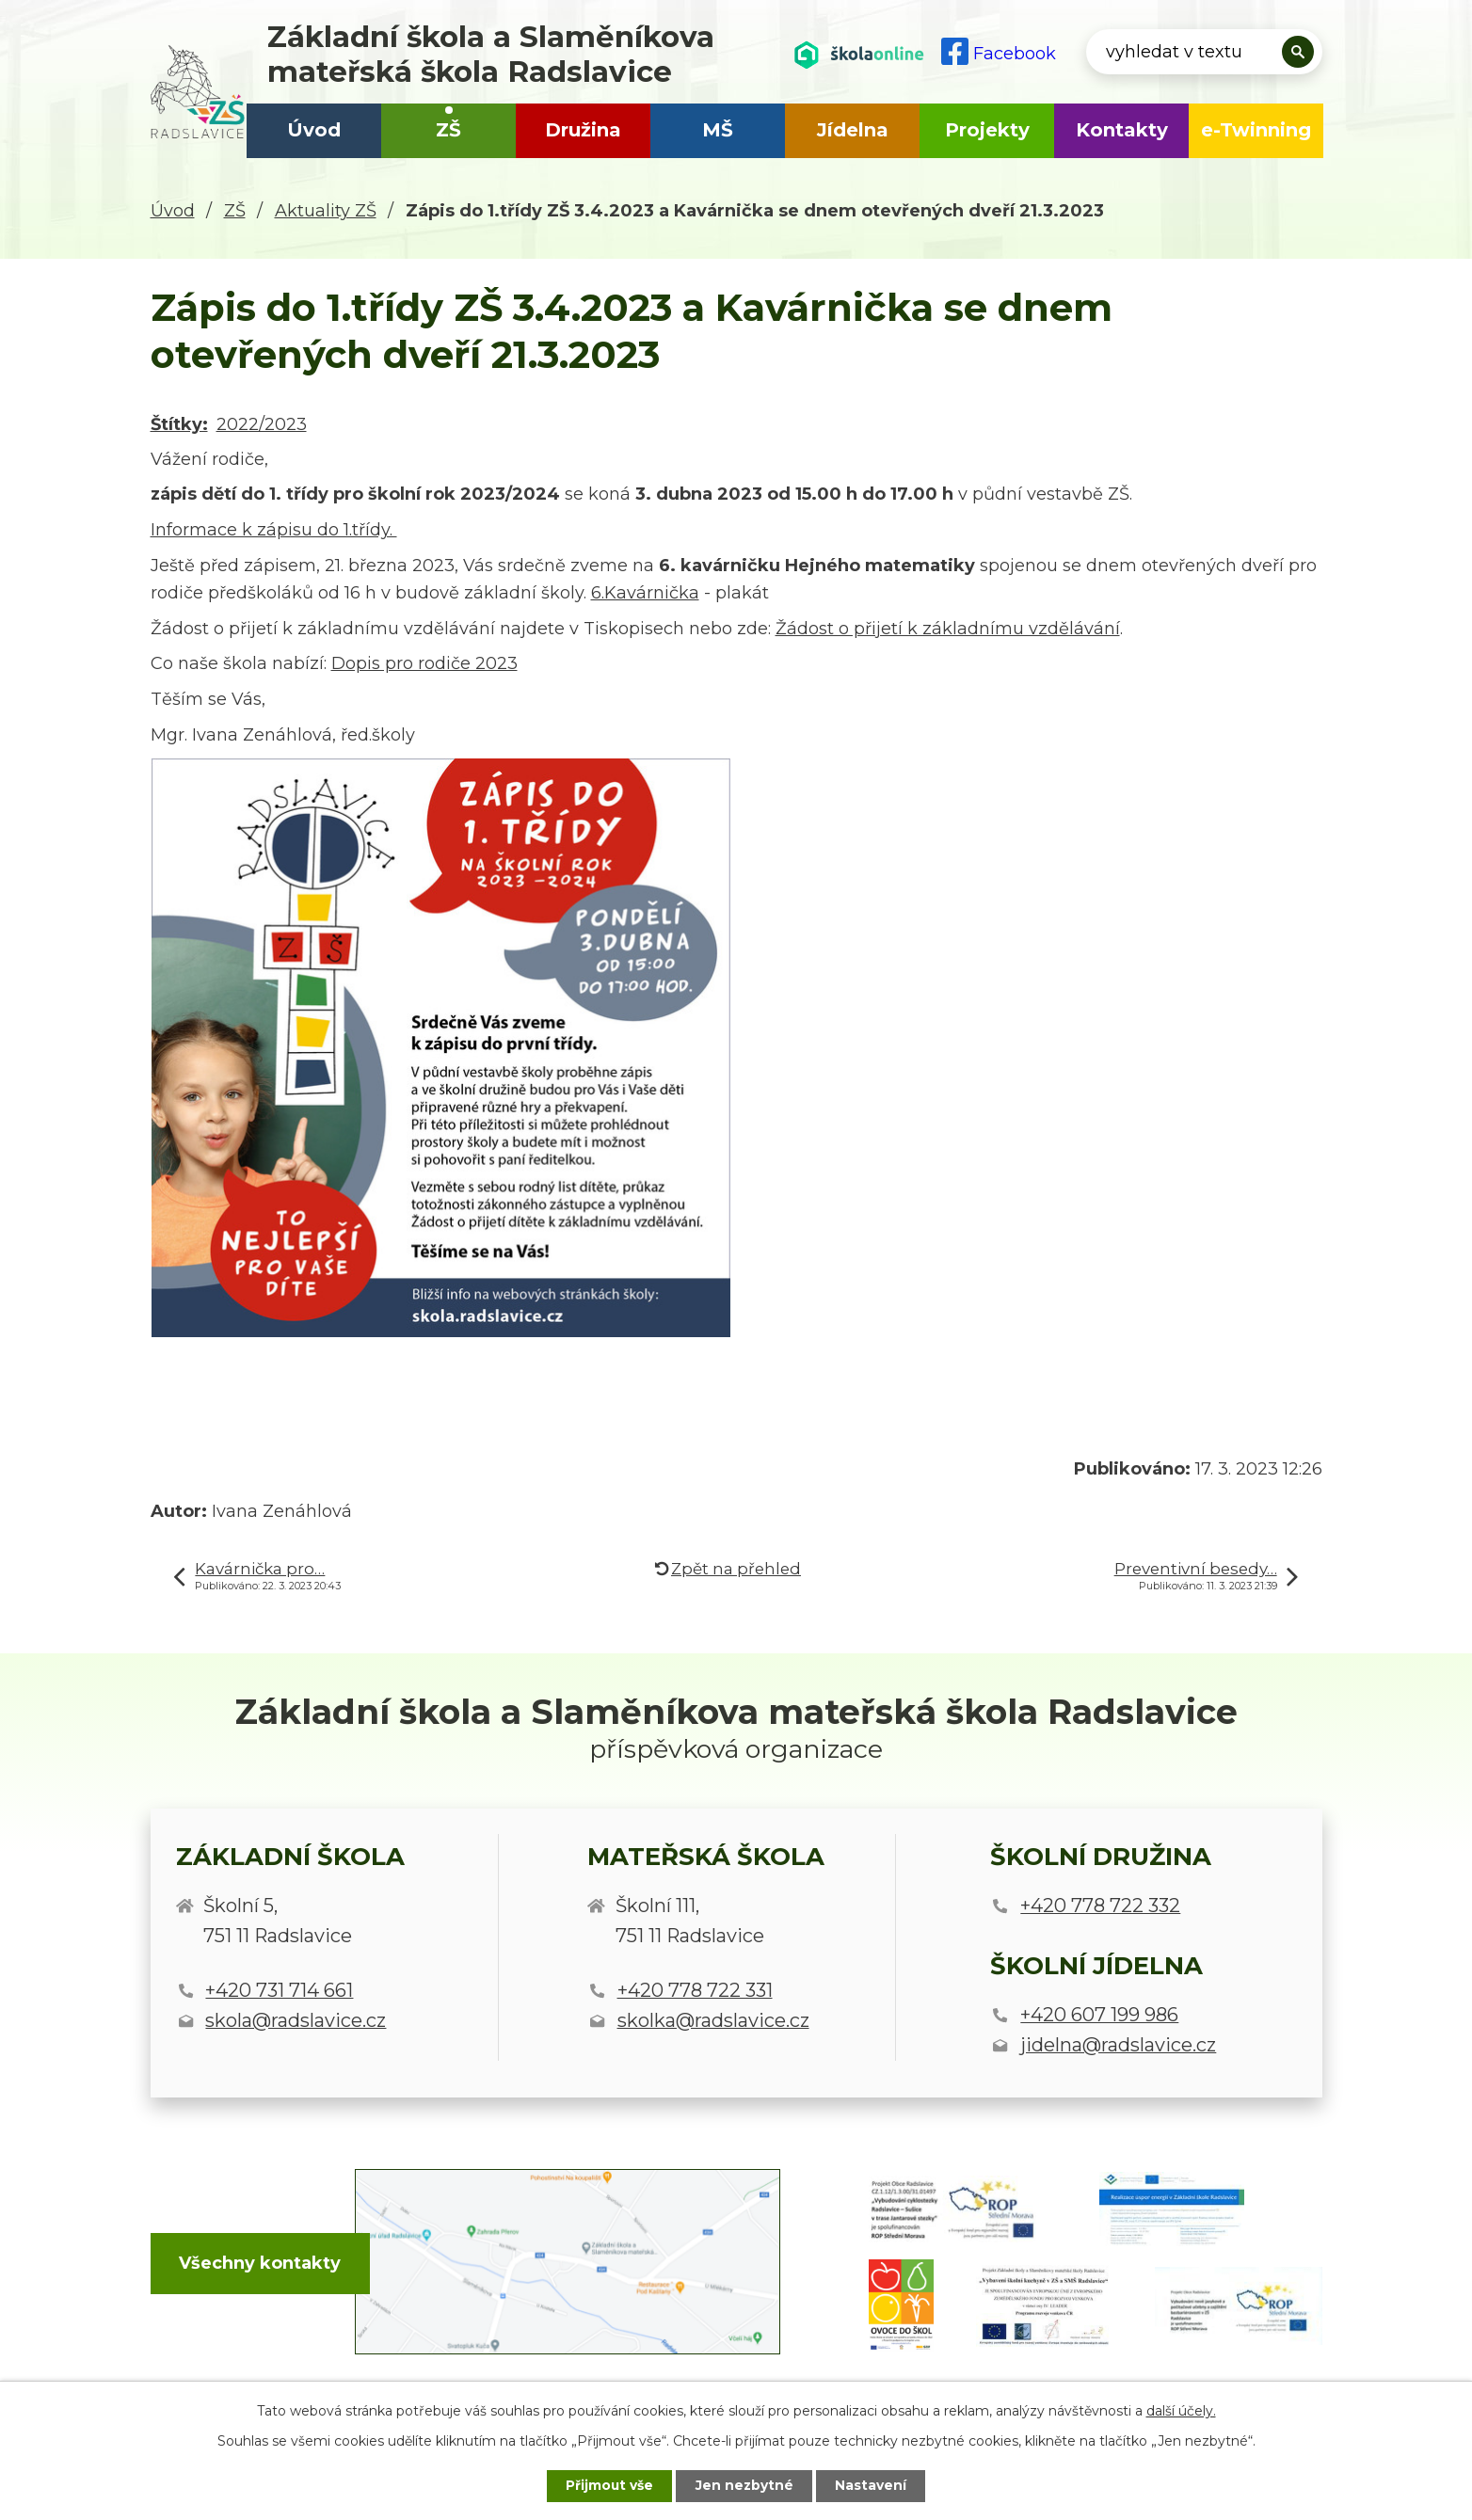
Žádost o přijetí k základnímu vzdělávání (948, 628)
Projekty (987, 130)
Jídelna (852, 130)
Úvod (314, 130)
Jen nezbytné (745, 2485)
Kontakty (1122, 130)
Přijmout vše (608, 2485)
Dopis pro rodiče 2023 (424, 663)
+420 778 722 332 (1100, 1905)
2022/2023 (261, 424)
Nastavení (873, 2485)
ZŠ (448, 130)
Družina (583, 130)
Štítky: (179, 424)
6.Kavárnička (645, 592)
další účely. (1181, 2409)
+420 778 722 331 (695, 1990)
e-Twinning (1256, 130)
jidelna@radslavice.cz (1118, 2045)
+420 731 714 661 (279, 1990)
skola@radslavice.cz (295, 2020)
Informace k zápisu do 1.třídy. (274, 529)
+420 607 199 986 (1099, 2014)
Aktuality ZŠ (325, 210)
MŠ (717, 130)
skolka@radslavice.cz (713, 2020)
